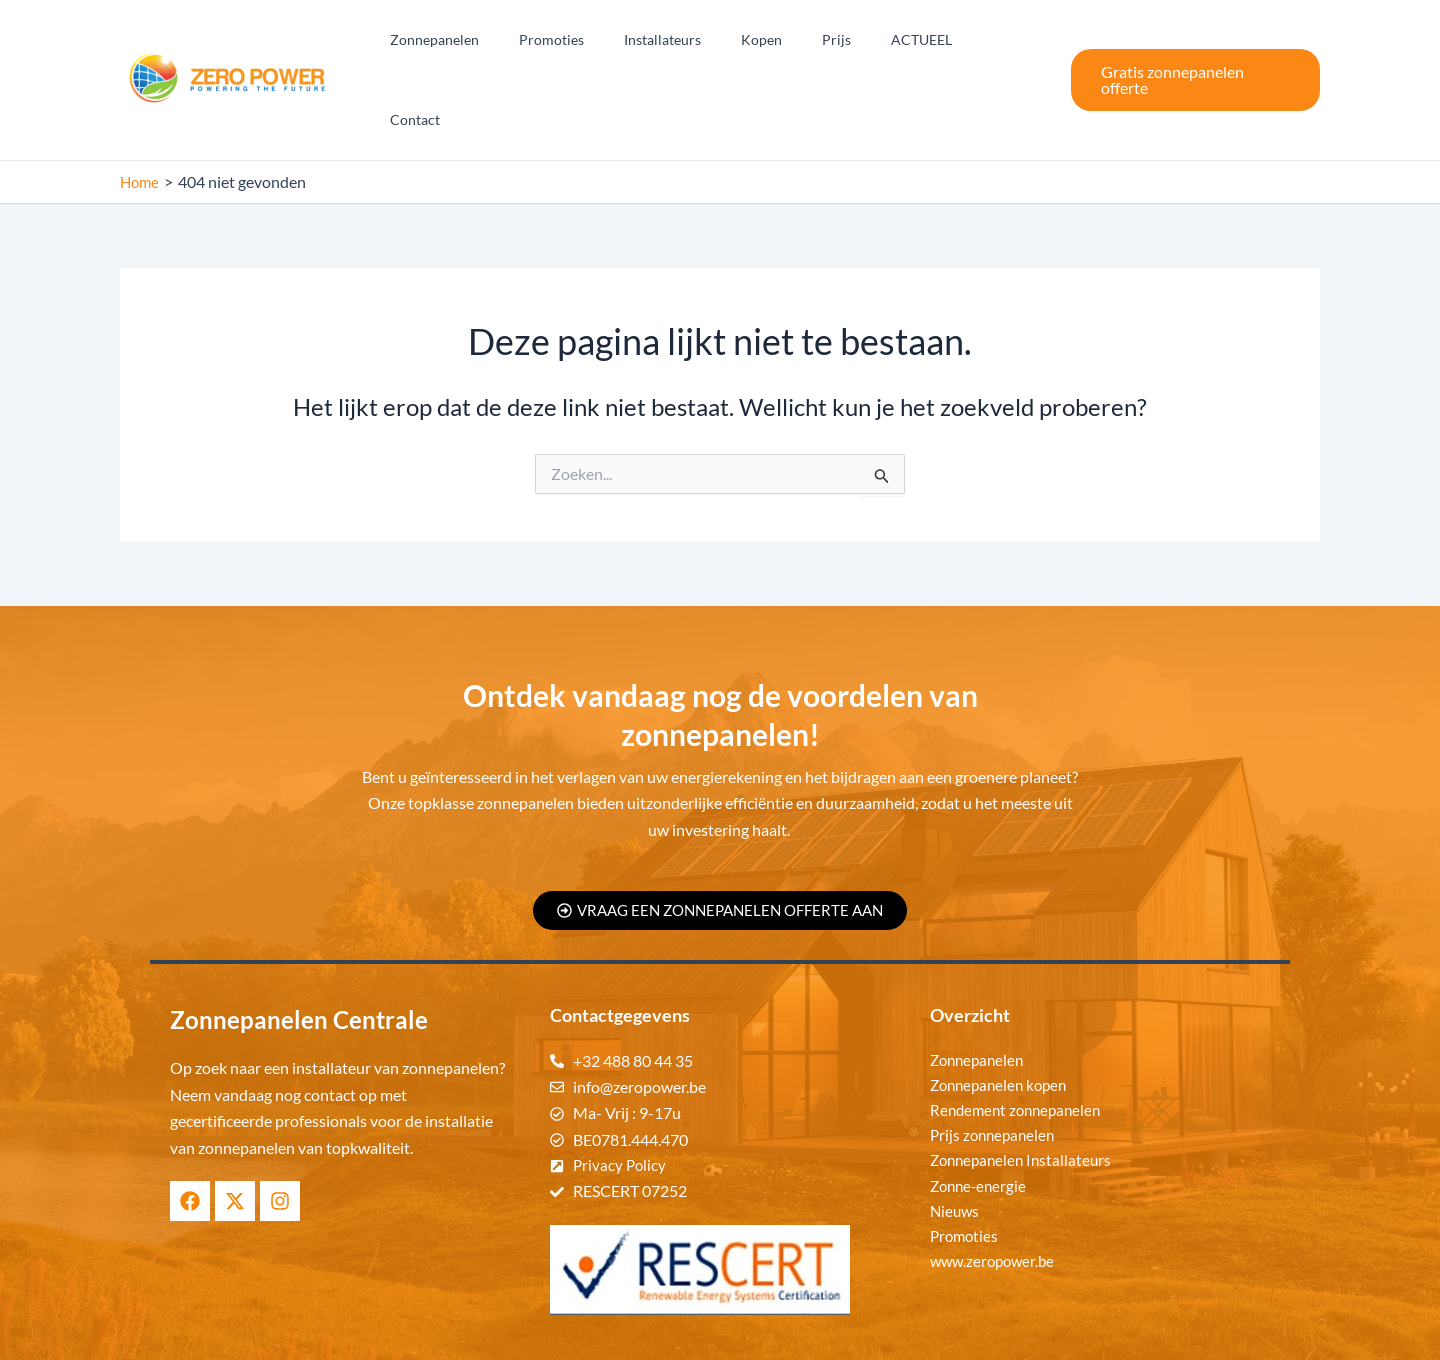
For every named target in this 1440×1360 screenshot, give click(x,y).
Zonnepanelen (497, 42)
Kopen (788, 42)
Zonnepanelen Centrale (798, 1330)
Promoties (602, 42)
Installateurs (701, 42)
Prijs (851, 42)
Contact (1008, 42)
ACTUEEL (924, 42)
